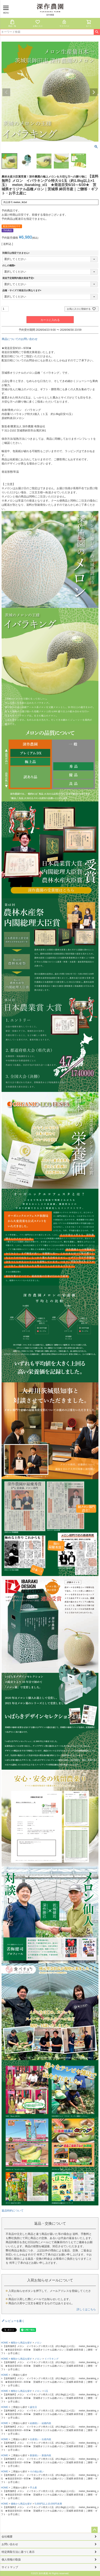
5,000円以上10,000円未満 (48, 2503)
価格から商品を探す (21, 2503)
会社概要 (7, 2536)
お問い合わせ (10, 2544)
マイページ (64, 23)
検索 (97, 32)
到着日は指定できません (16, 253)
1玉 (46, 2391)
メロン (38, 2342)
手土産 (33, 2487)
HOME (4, 2342)
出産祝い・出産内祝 (40, 2439)
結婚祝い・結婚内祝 (40, 2423)
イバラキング (51, 2358)
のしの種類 (9, 265)
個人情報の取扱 (11, 2559)
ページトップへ (94, 2530)
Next (94, 92)
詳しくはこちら (86, 2309)
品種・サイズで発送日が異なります (22, 290)
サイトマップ (10, 2567)
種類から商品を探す (21, 2342)
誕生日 (33, 2407)
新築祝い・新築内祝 (40, 2455)
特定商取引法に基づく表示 (18, 2551)
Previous (6, 92)
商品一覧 (12, 23)
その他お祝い (37, 2471)
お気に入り (38, 23)
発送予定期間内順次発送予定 (18, 278)
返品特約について (13, 2210)
